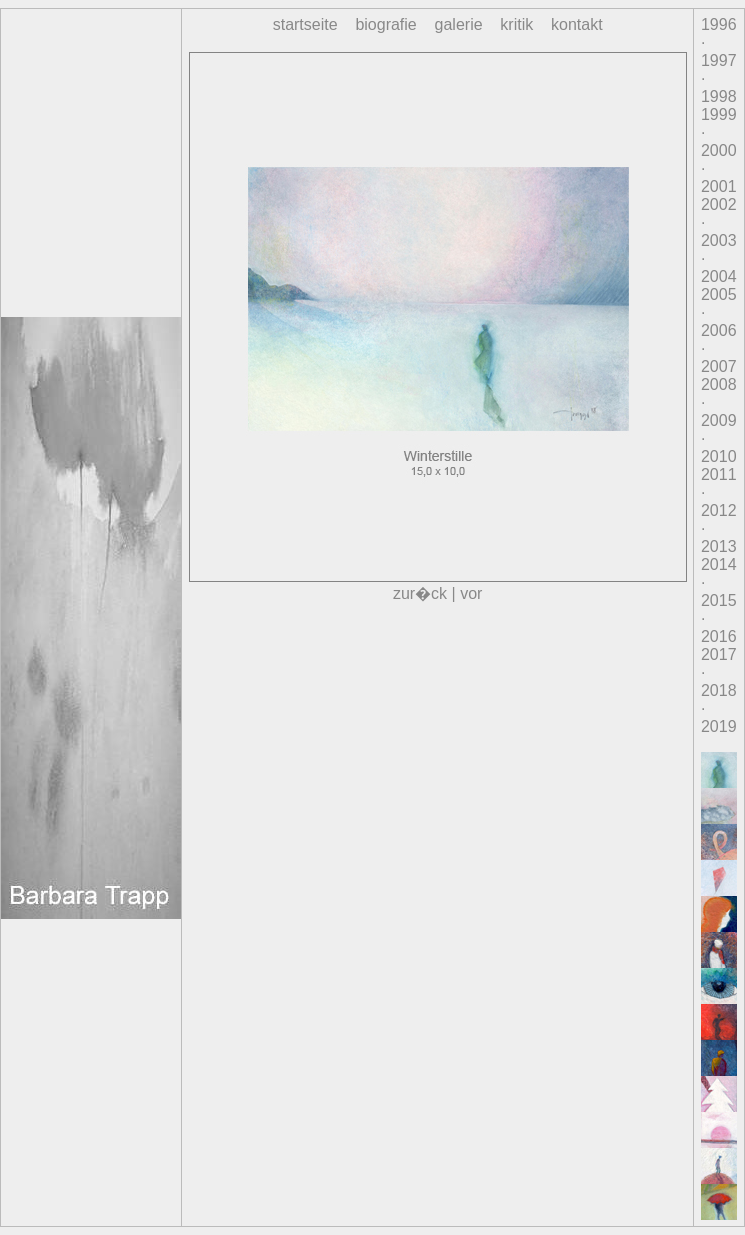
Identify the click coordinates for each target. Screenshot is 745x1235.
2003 (719, 240)
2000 (719, 150)
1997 (719, 60)
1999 (719, 114)
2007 (719, 366)
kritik (516, 24)
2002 (719, 204)
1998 (719, 96)
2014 (719, 564)
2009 (719, 420)
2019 (719, 726)
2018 (719, 690)
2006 (719, 330)
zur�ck (420, 593)
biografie (385, 24)
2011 (719, 474)
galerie (459, 24)
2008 (719, 384)
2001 (719, 186)
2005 (719, 294)
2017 (719, 654)
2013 (719, 546)
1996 (719, 24)
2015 (719, 600)
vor (471, 593)
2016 (719, 636)
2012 (719, 510)
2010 (719, 456)
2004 (719, 276)
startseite (305, 24)
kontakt (577, 24)
